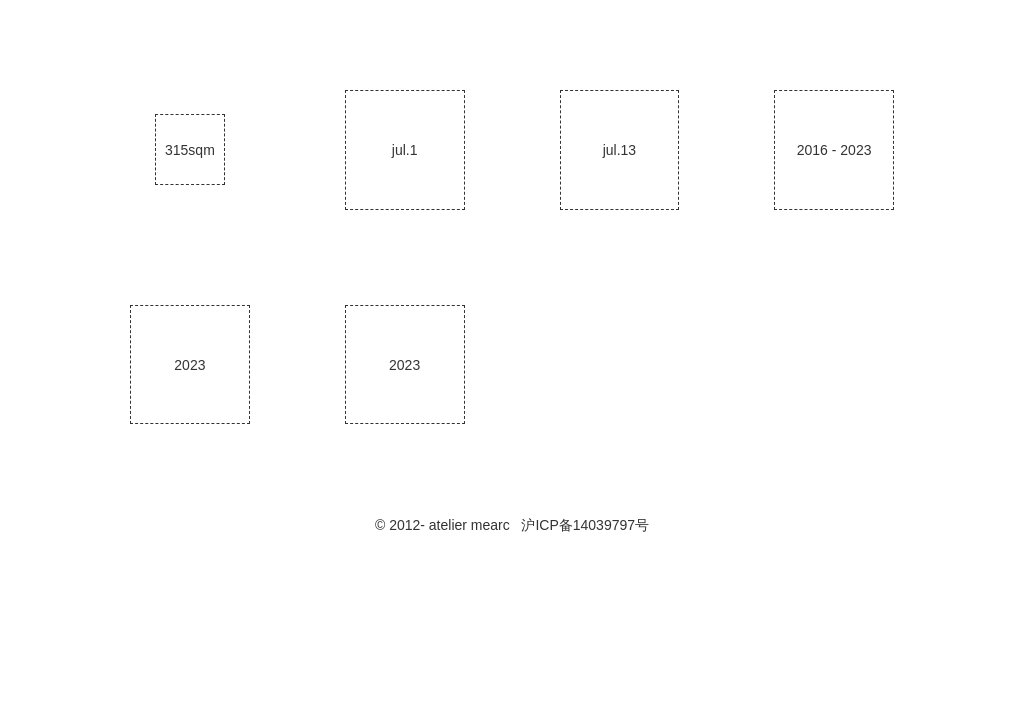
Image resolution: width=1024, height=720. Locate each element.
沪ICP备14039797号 (585, 525)
